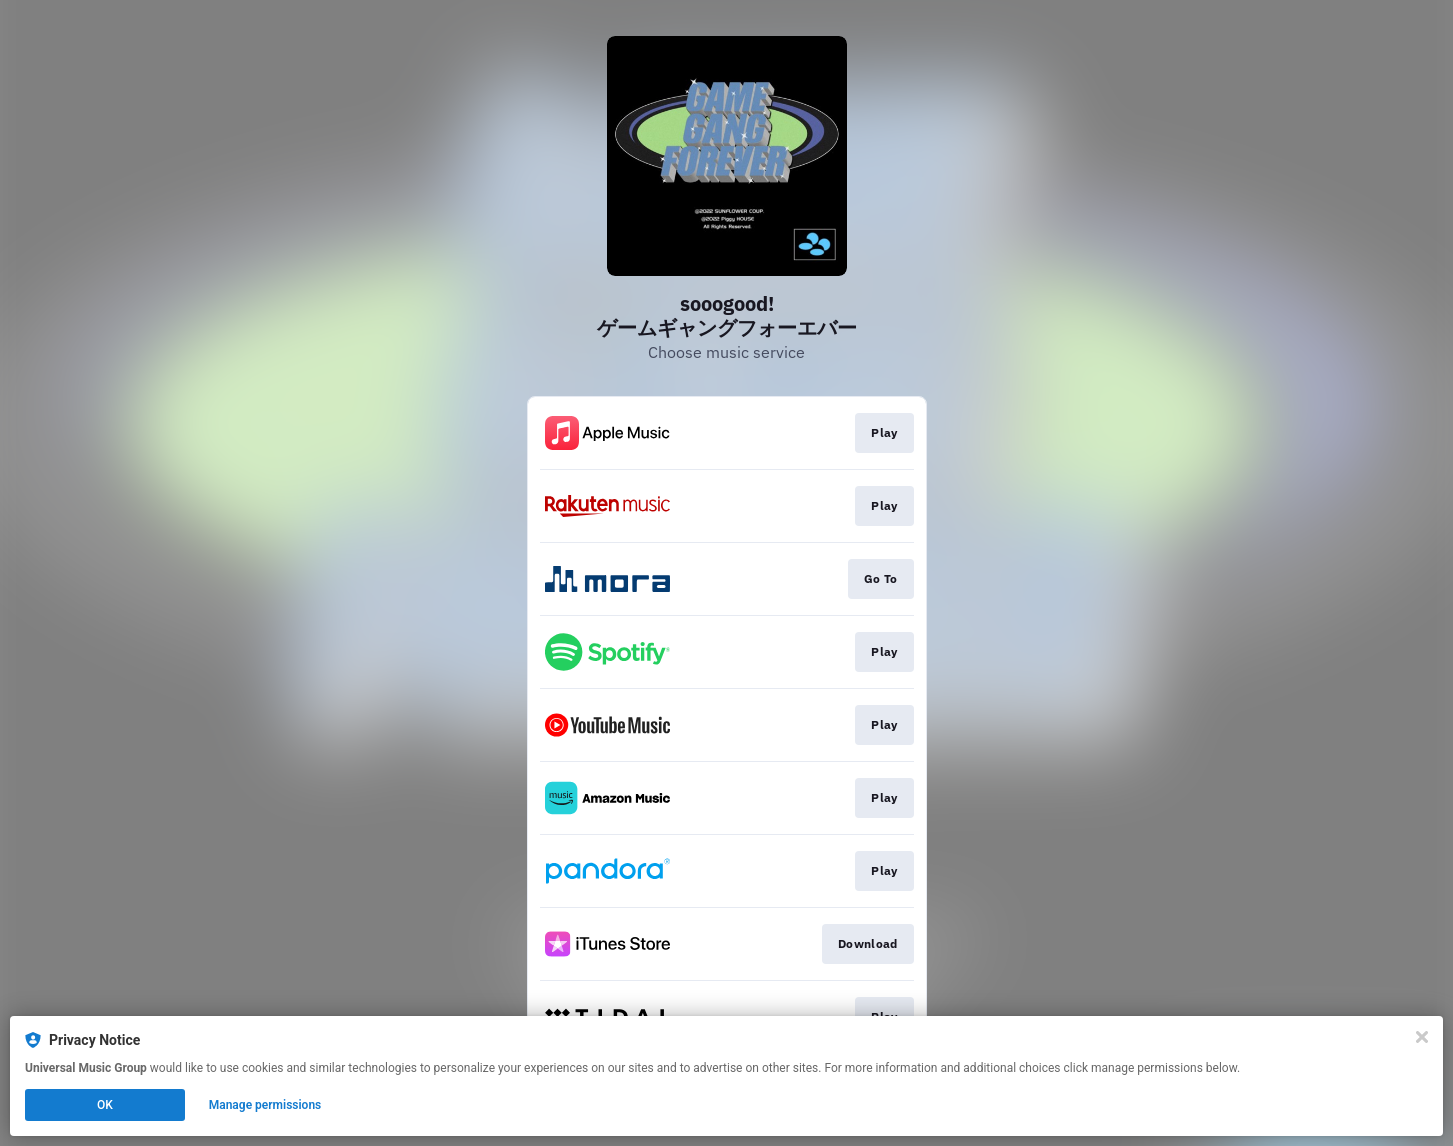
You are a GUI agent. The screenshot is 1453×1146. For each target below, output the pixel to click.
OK (105, 1105)
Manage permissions (265, 1105)
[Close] (1422, 1037)
